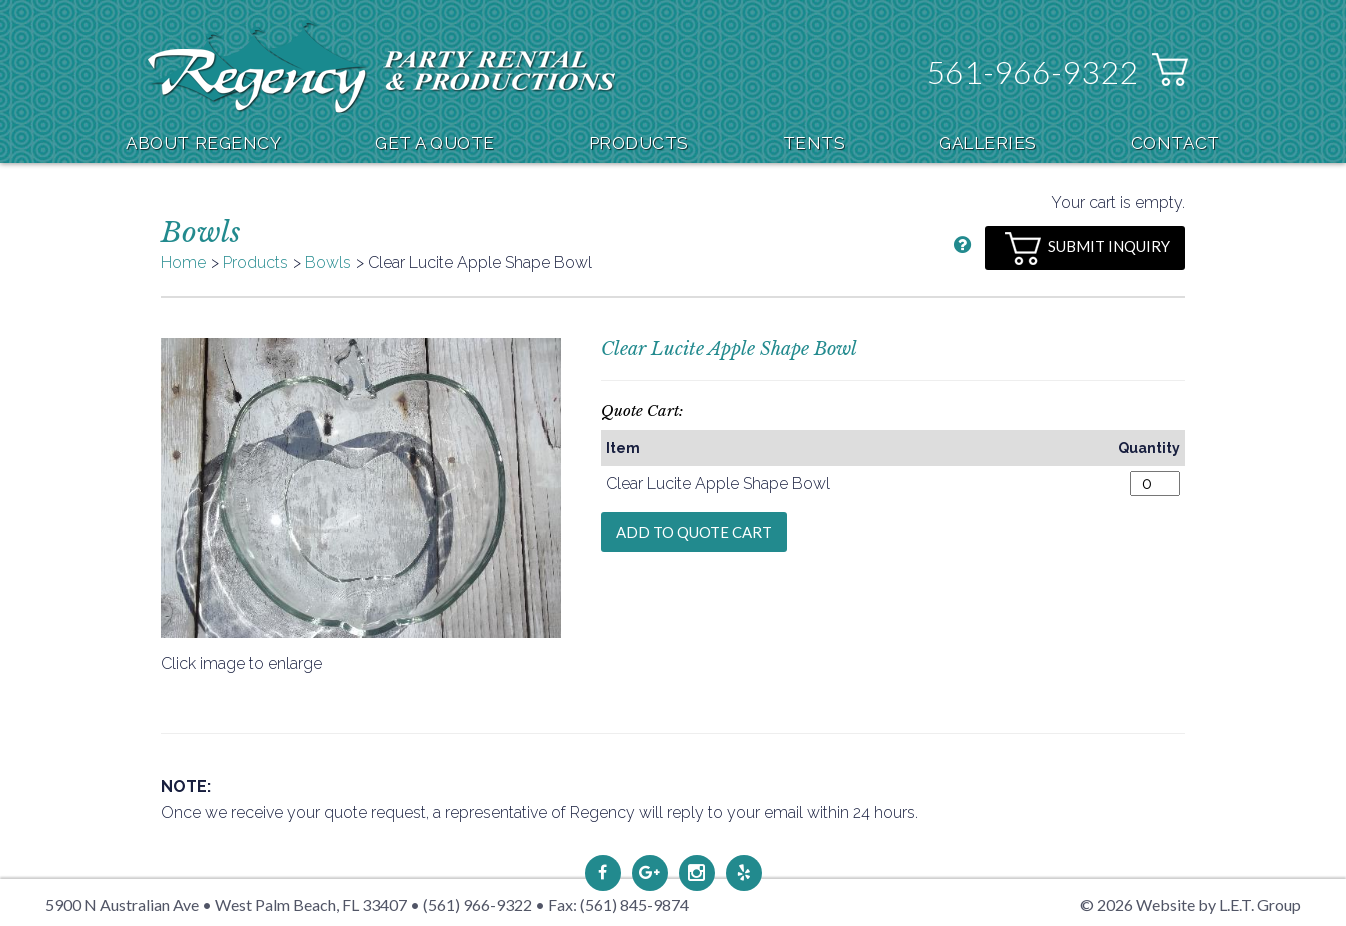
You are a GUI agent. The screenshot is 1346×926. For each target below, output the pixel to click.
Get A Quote (435, 143)
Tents (814, 143)
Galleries (988, 143)
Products (639, 143)
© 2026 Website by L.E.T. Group (1190, 904)
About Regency (203, 143)
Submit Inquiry (1087, 248)
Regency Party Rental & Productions (381, 66)
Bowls (328, 262)
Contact (1175, 143)
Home (183, 262)
